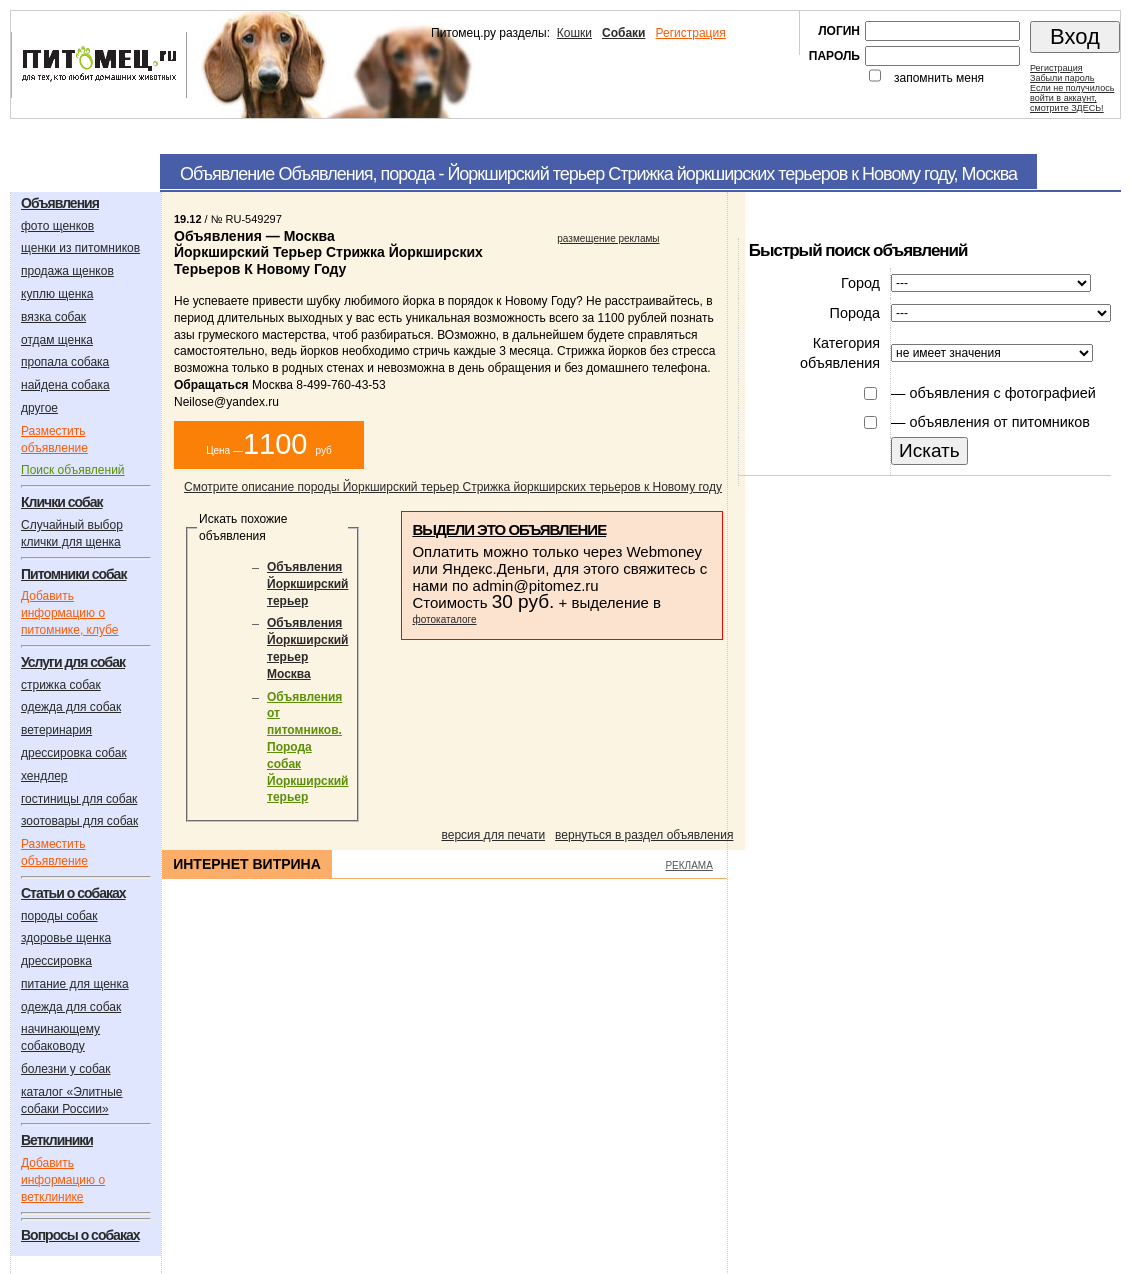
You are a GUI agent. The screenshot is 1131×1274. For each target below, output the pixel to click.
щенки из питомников (80, 248)
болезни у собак (66, 1069)
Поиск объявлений (73, 470)
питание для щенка (75, 984)
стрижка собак (61, 685)
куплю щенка (57, 294)
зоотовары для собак (79, 821)
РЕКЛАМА (688, 865)
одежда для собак (71, 707)
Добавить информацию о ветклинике (63, 1180)
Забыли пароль (1062, 78)
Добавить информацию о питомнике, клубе (69, 613)
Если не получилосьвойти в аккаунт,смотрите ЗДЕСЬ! (1072, 98)
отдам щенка (57, 340)
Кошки (574, 33)
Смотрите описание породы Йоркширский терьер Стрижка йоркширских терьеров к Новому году (453, 487)
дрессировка (56, 961)
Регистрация (690, 33)
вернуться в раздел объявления (644, 835)
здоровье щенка (66, 938)
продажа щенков (67, 271)
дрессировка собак (74, 753)
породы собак (59, 916)
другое (39, 408)
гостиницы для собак (79, 799)
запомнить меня (939, 78)
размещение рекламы (608, 238)
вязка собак (53, 317)
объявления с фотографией (1002, 393)
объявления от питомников (999, 422)
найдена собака (65, 385)
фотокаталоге (444, 619)
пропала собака (65, 362)
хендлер (44, 776)
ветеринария (56, 730)
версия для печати (494, 835)
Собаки (623, 33)
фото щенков (57, 226)
